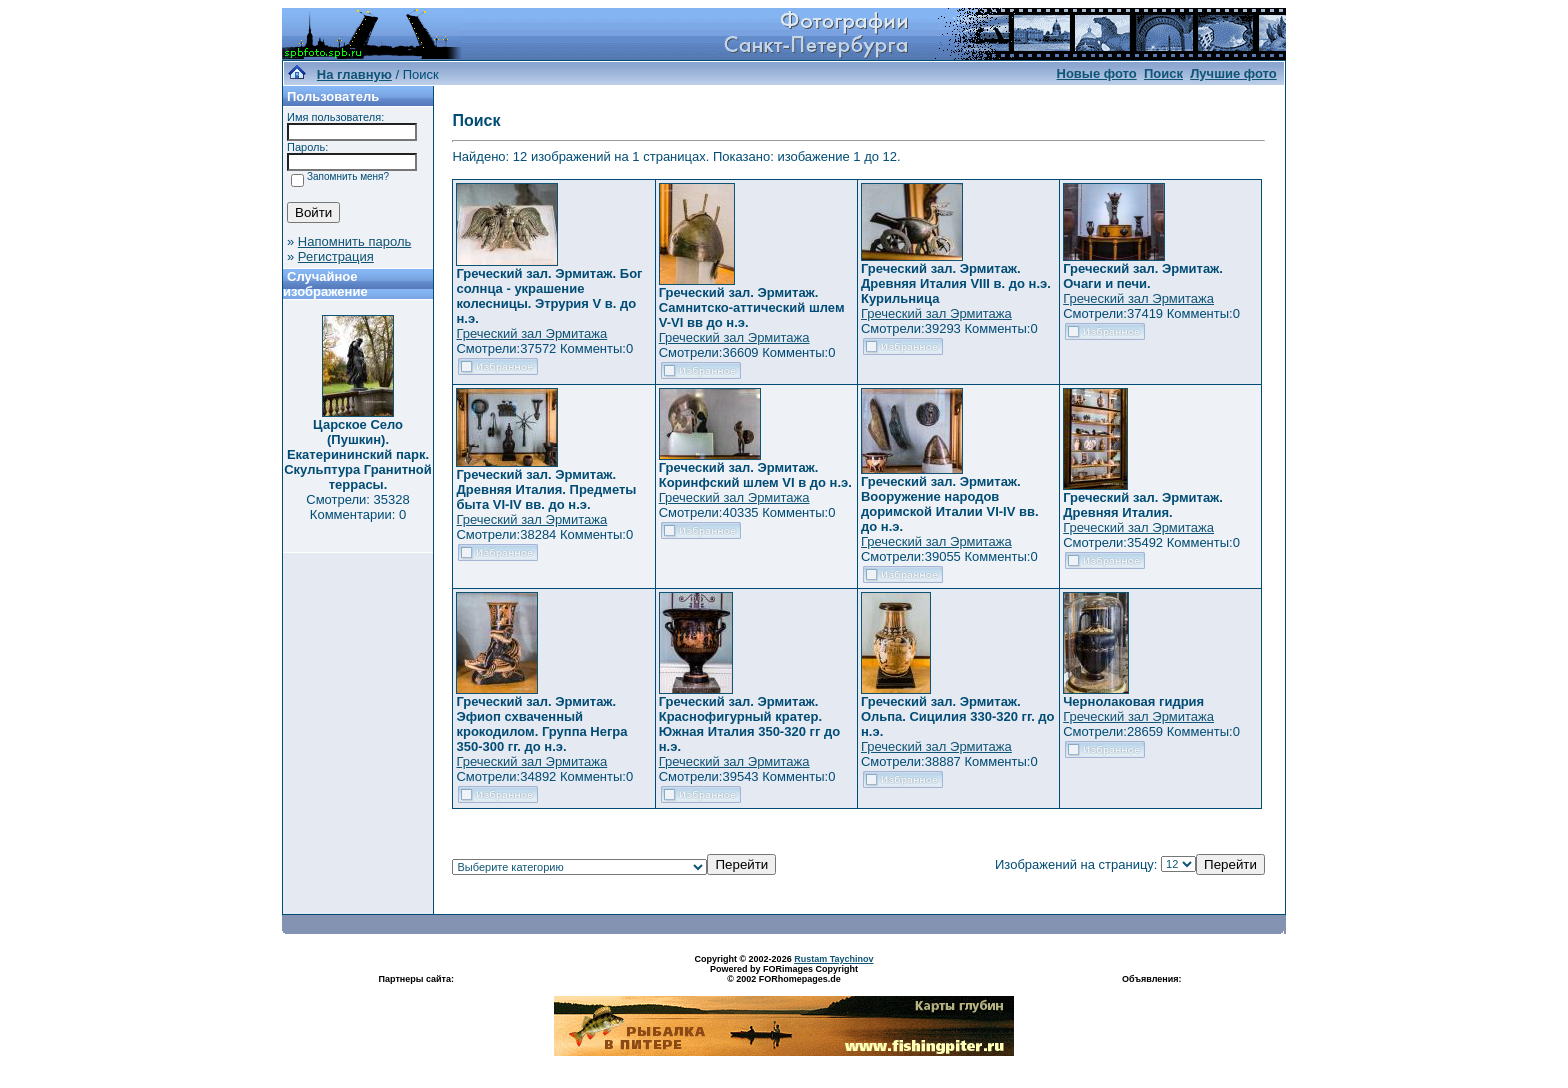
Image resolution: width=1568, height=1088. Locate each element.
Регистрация (336, 256)
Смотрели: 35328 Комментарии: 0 (357, 507)
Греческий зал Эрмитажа (531, 333)
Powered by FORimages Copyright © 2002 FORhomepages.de (784, 974)
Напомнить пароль (354, 241)
